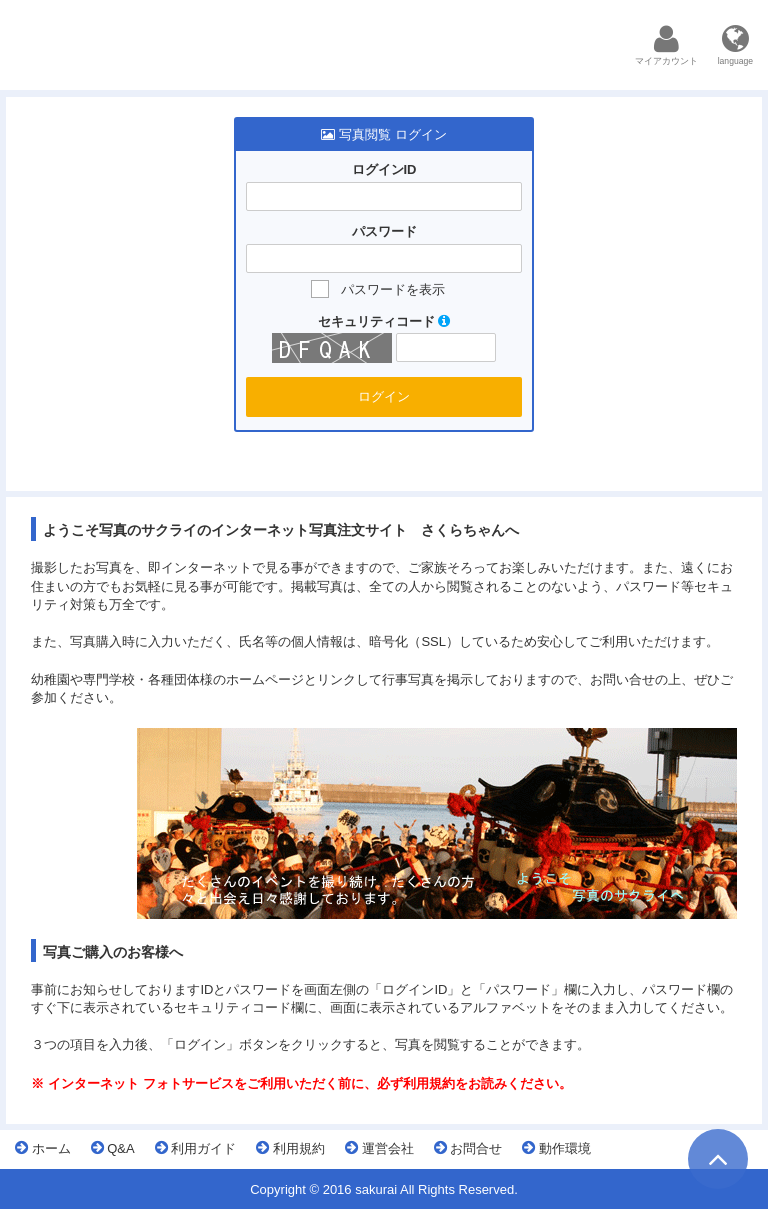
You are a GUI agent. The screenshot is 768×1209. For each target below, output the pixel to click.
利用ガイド (196, 1148)
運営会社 (379, 1148)
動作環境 (556, 1148)
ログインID (384, 169)
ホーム (43, 1148)
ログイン (384, 396)
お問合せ (468, 1148)
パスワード (384, 231)
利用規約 (290, 1148)
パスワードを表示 (393, 289)
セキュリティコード (384, 321)
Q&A (113, 1148)
